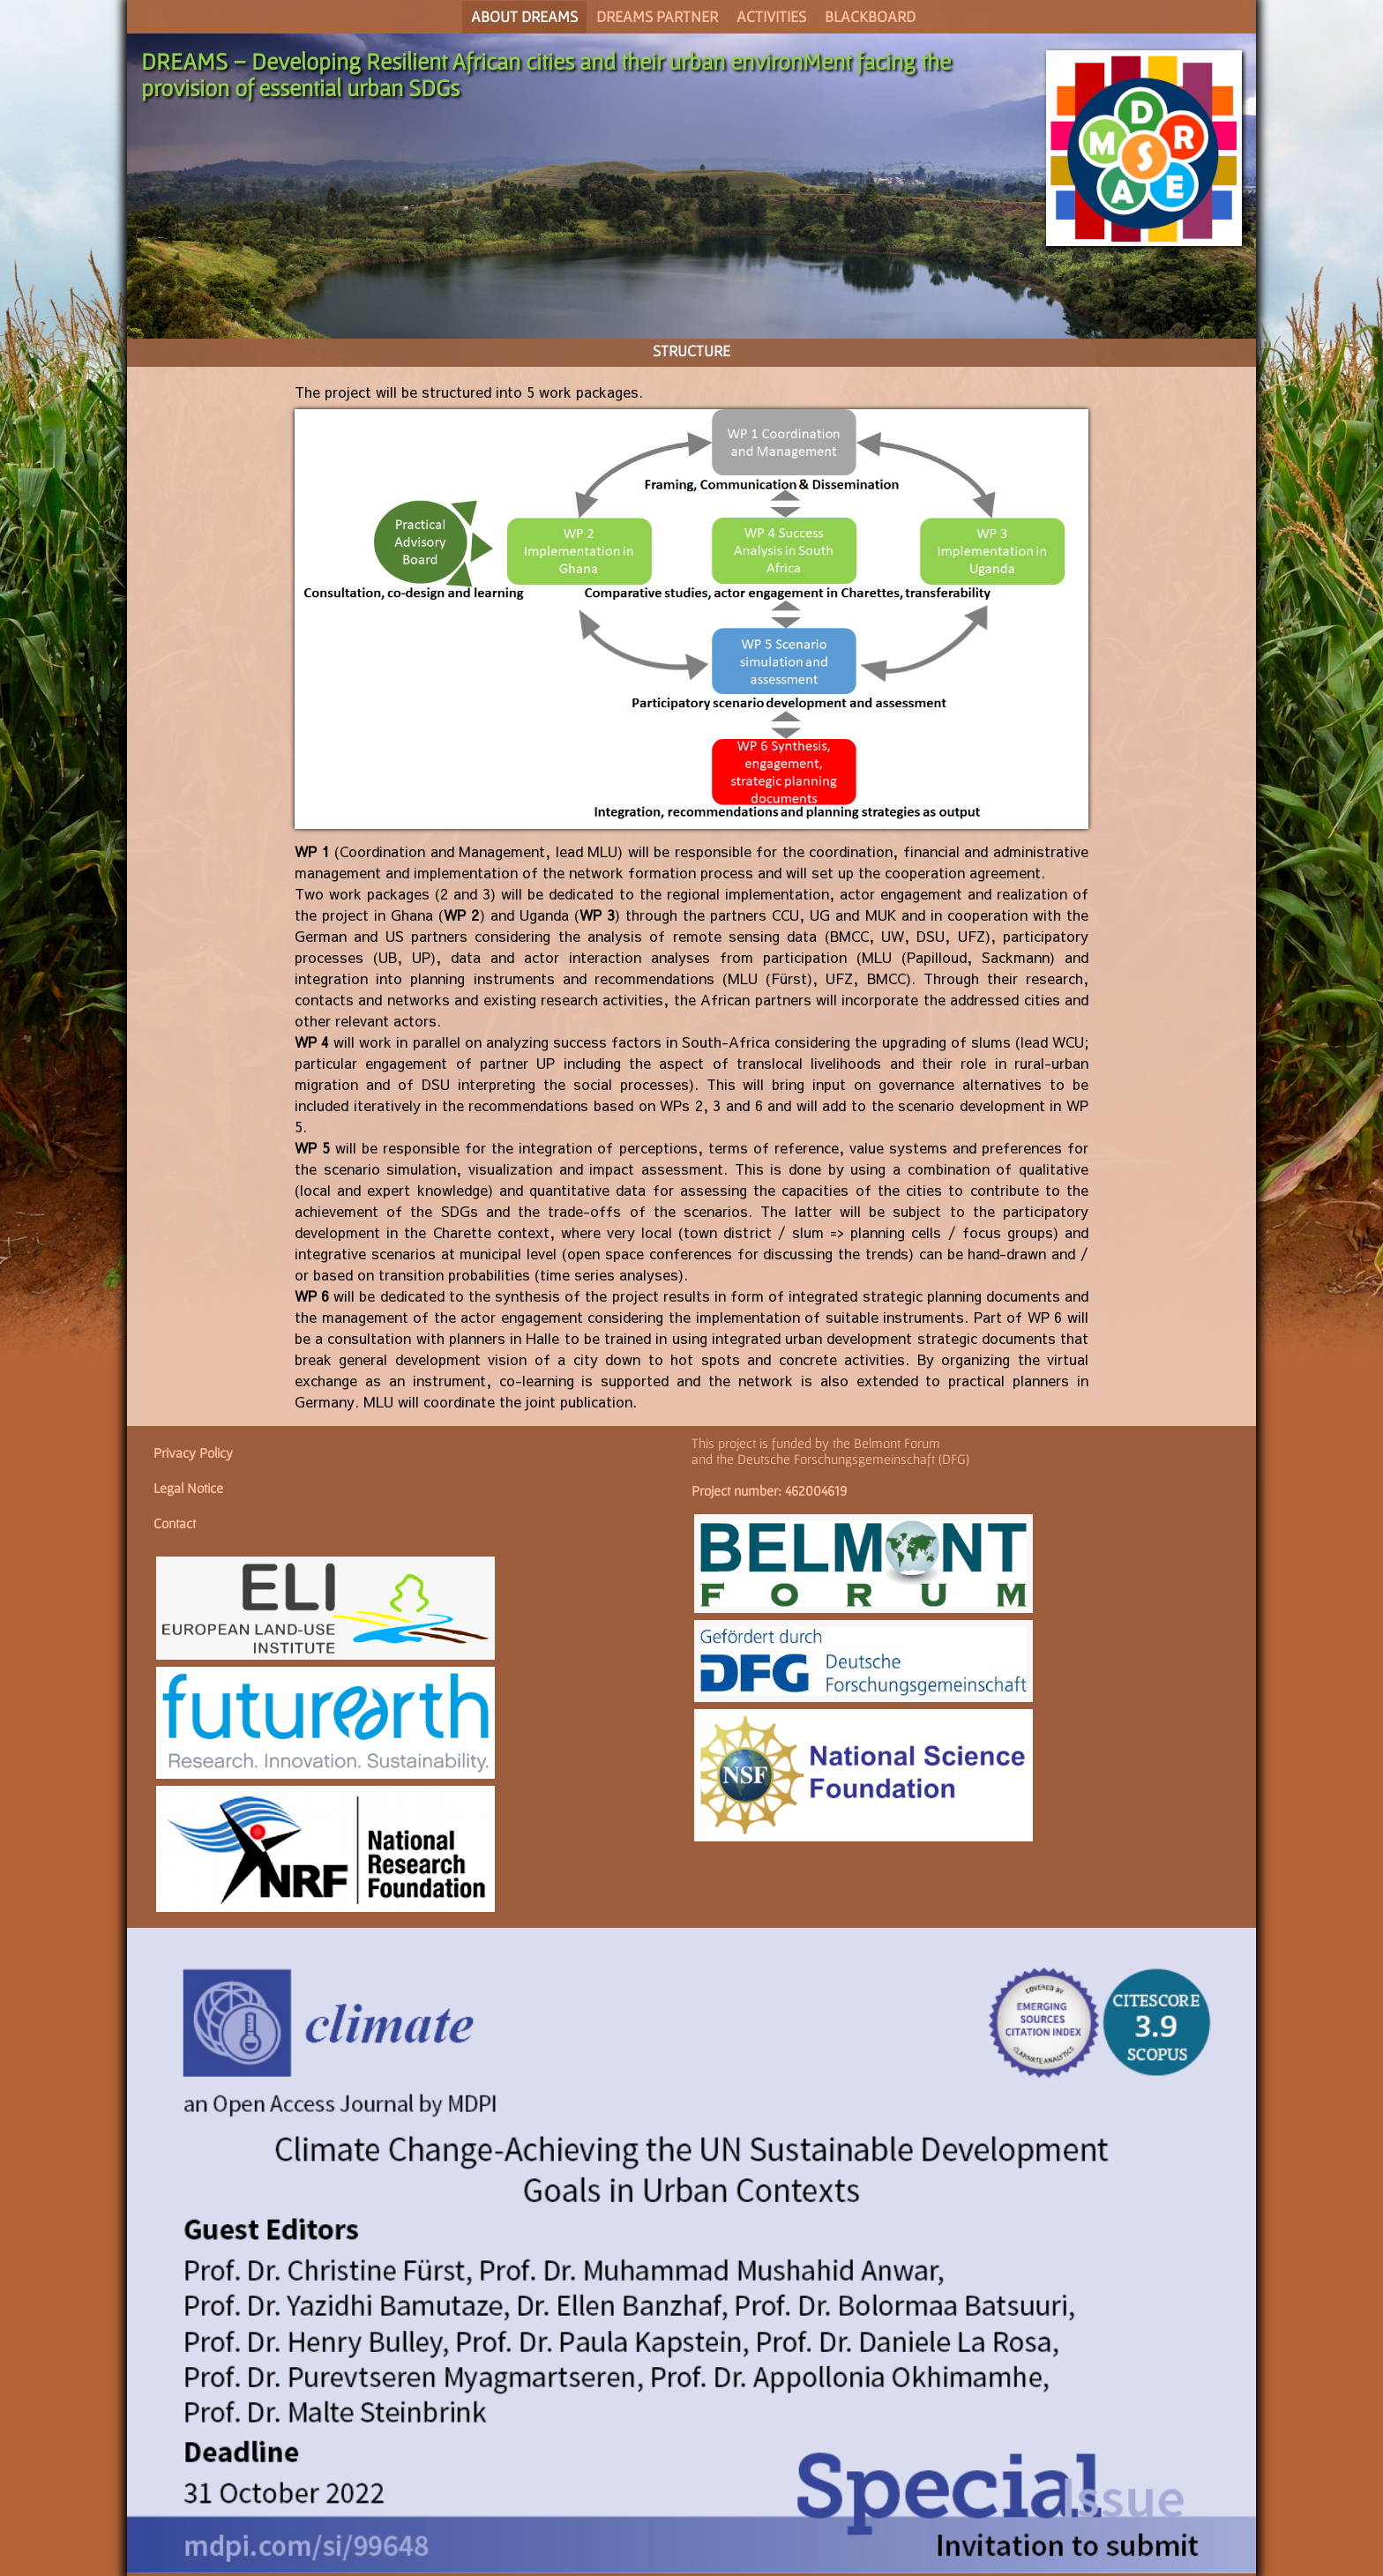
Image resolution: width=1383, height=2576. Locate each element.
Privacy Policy (193, 1452)
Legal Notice (188, 1488)
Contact (174, 1523)
